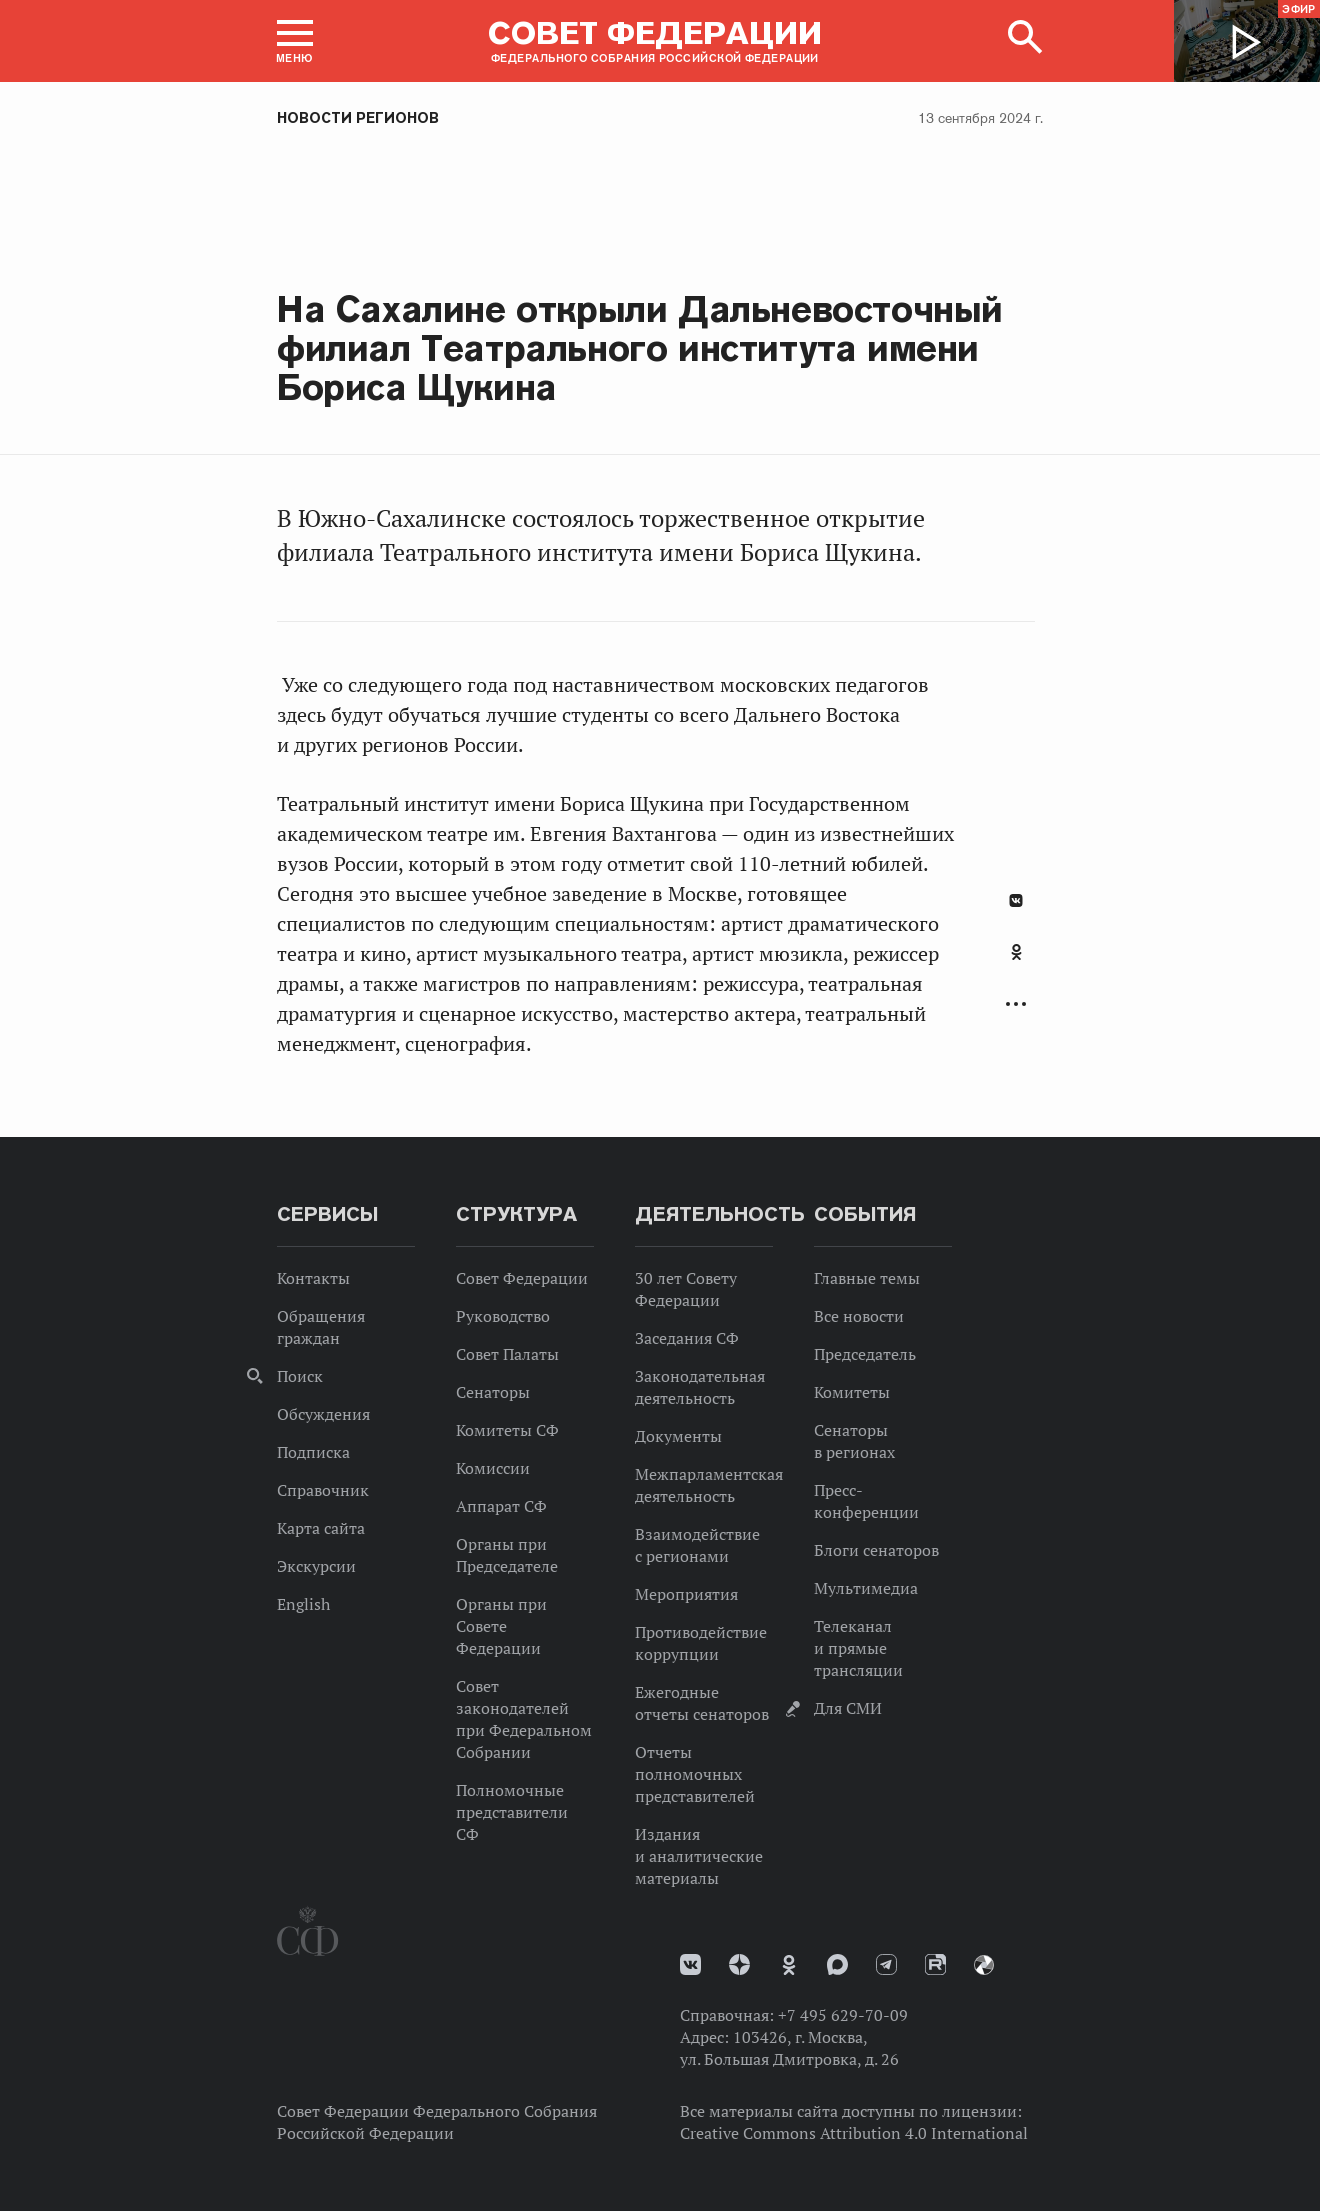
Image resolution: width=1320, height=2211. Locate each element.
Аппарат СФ (501, 1506)
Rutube (935, 1964)
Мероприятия (686, 1594)
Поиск (300, 1376)
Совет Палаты (507, 1354)
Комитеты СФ (507, 1430)
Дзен (739, 1964)
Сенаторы (493, 1392)
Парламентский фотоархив (984, 1965)
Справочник (323, 1490)
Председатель (865, 1354)
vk (690, 1964)
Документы (678, 1436)
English (303, 1604)
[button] (295, 41)
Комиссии (493, 1468)
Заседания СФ (687, 1338)
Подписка (313, 1452)
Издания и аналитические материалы (699, 1856)
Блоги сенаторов (876, 1550)
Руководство (503, 1316)
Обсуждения (323, 1414)
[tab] (1016, 963)
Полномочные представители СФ (512, 1812)
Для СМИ (848, 1708)
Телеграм (886, 1964)
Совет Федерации (522, 1278)
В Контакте (1016, 900)
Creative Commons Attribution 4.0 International (854, 2133)
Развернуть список (1016, 1004)
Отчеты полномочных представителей (695, 1774)
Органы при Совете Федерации (501, 1626)
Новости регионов (358, 118)
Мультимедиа (866, 1588)
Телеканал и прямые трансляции (858, 1648)
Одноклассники (1016, 952)
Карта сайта (321, 1528)
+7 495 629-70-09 (843, 2015)
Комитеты (852, 1392)
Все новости (859, 1316)
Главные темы (867, 1278)
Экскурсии (316, 1566)
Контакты (313, 1278)
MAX (837, 1964)
